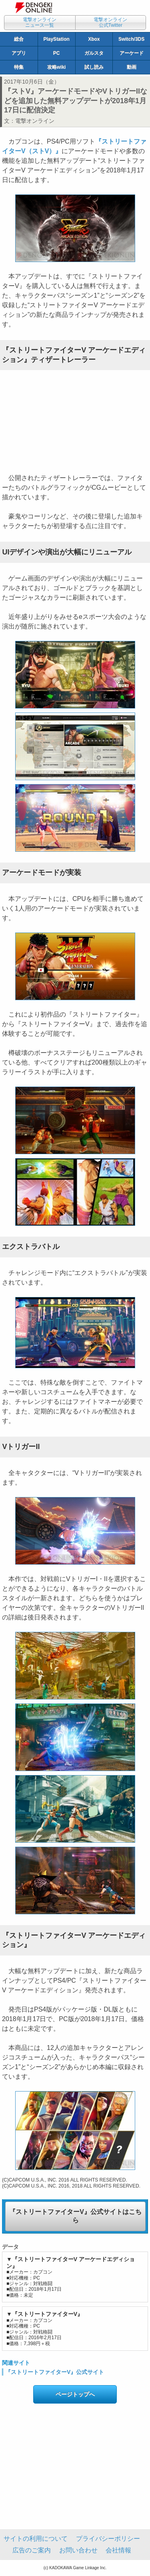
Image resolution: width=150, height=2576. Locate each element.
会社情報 (118, 2550)
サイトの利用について (36, 2538)
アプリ (19, 53)
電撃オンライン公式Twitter (110, 22)
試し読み (94, 67)
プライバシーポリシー (108, 2538)
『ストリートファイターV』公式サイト (54, 2372)
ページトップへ (75, 2394)
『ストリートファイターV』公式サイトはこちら (75, 2216)
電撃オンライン (34, 121)
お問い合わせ (78, 2550)
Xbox (94, 39)
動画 (131, 67)
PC (56, 53)
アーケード (132, 53)
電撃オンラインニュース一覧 (39, 22)
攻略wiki (56, 67)
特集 (19, 67)
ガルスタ (94, 53)
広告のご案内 (31, 2550)
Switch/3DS (131, 39)
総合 (19, 39)
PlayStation (56, 39)
